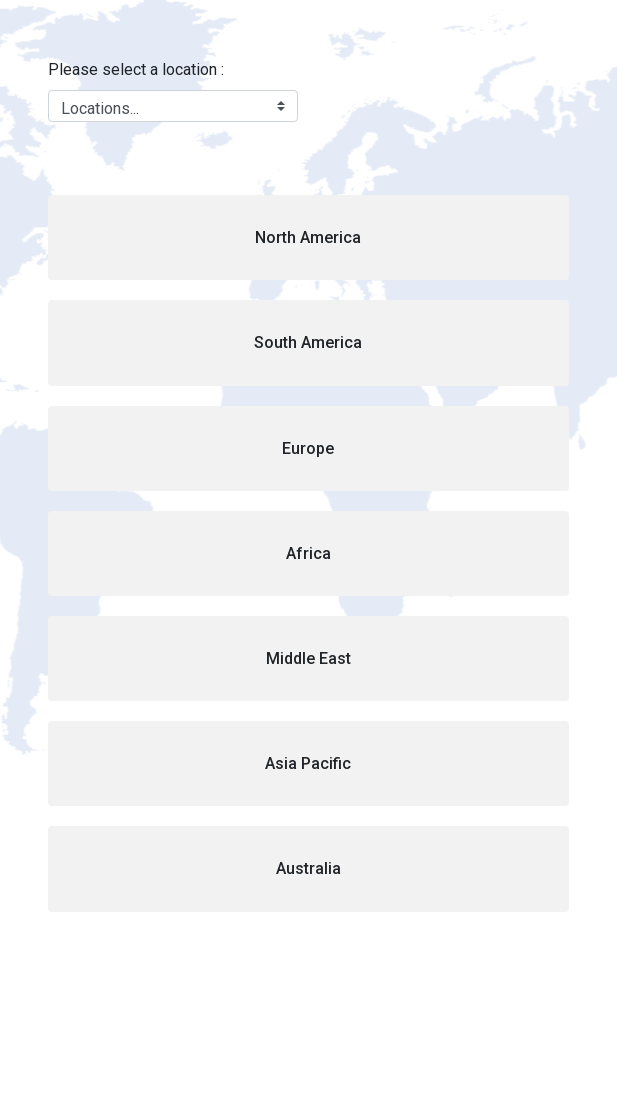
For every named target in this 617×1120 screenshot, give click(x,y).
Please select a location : (136, 69)
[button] (308, 237)
